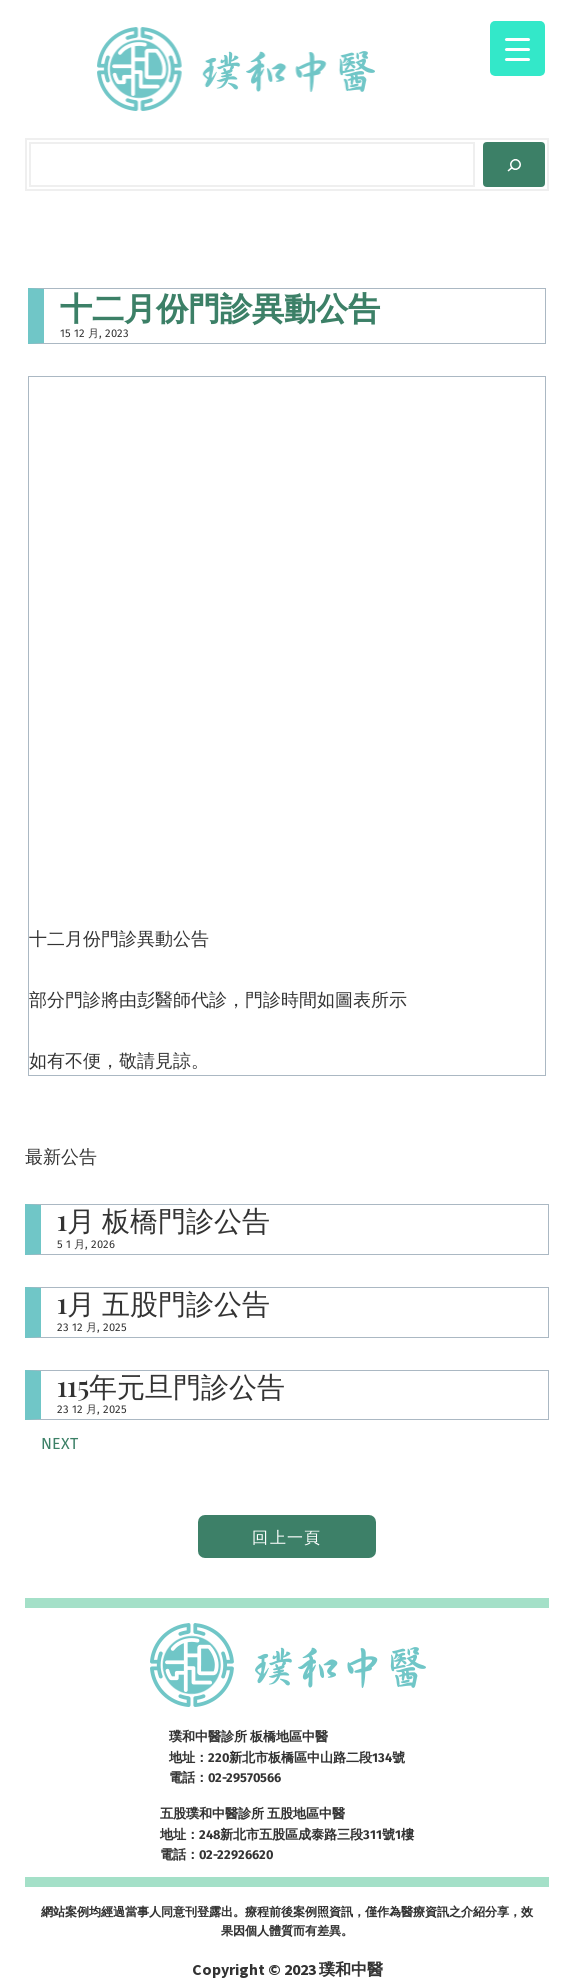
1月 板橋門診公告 (163, 1220)
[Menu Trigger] (517, 48)
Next (59, 1443)
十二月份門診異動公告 (220, 307)
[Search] (514, 164)
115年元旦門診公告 (171, 1386)
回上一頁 (287, 1537)
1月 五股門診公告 (163, 1303)
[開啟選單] (448, 59)
